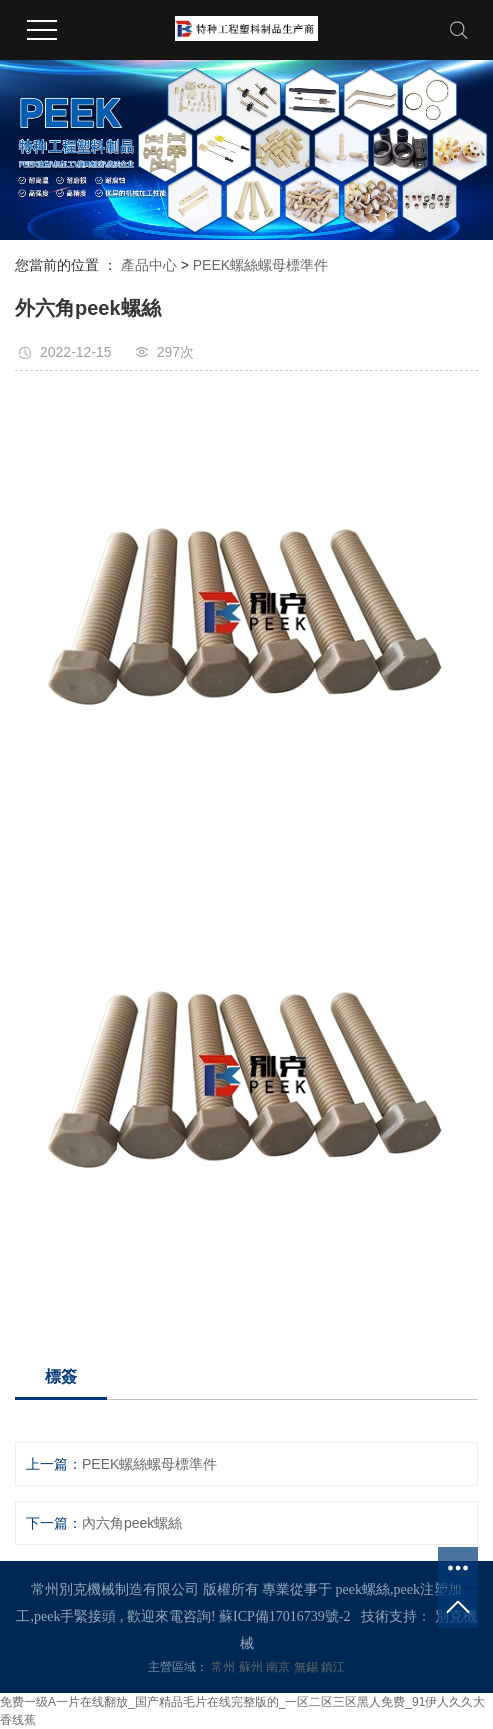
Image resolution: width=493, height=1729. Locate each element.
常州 (224, 1667)
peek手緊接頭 (75, 1616)
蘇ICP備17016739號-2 (284, 1616)
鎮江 (333, 1667)
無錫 (307, 1667)
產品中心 (149, 265)
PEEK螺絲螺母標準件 (260, 265)
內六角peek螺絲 (132, 1523)
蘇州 (252, 1667)
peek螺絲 (363, 1589)
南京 (279, 1667)
